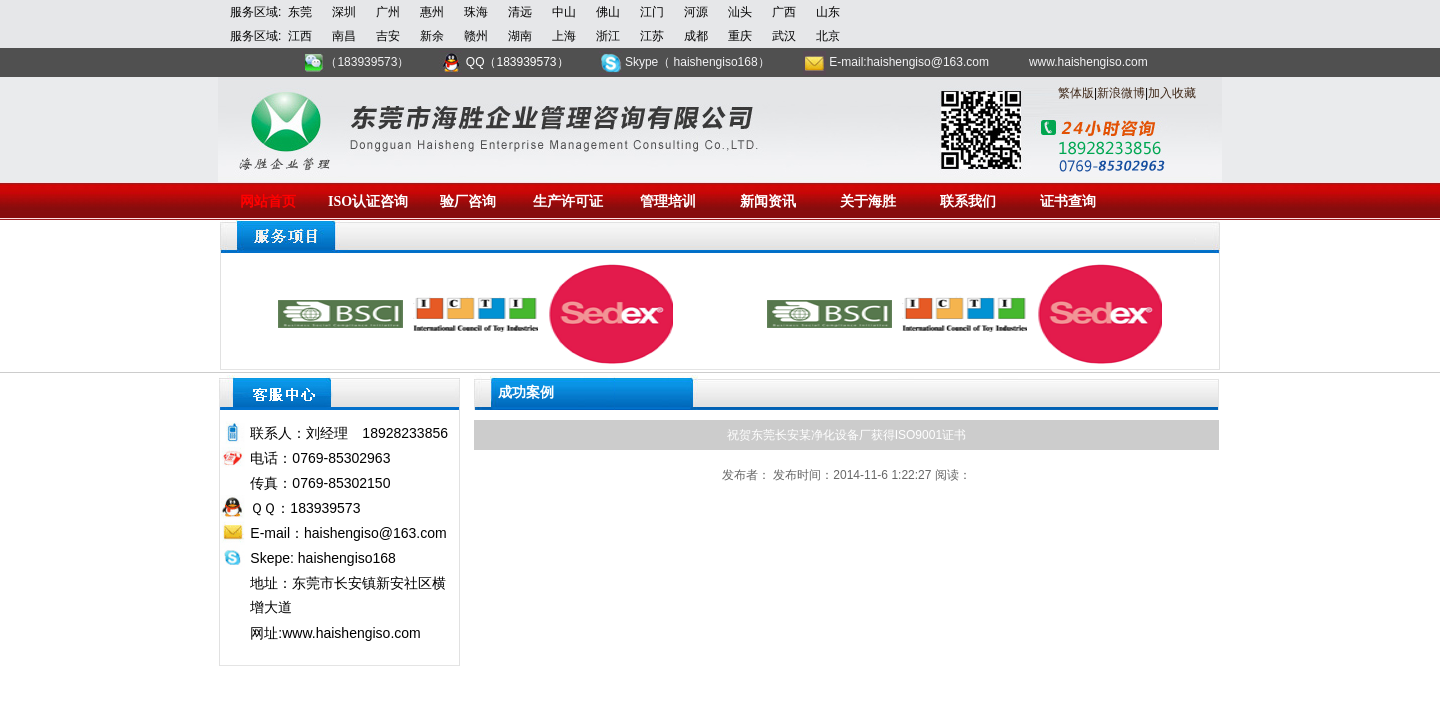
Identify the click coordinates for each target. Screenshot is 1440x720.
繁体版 (1076, 93)
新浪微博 (1121, 93)
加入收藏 (1172, 93)
